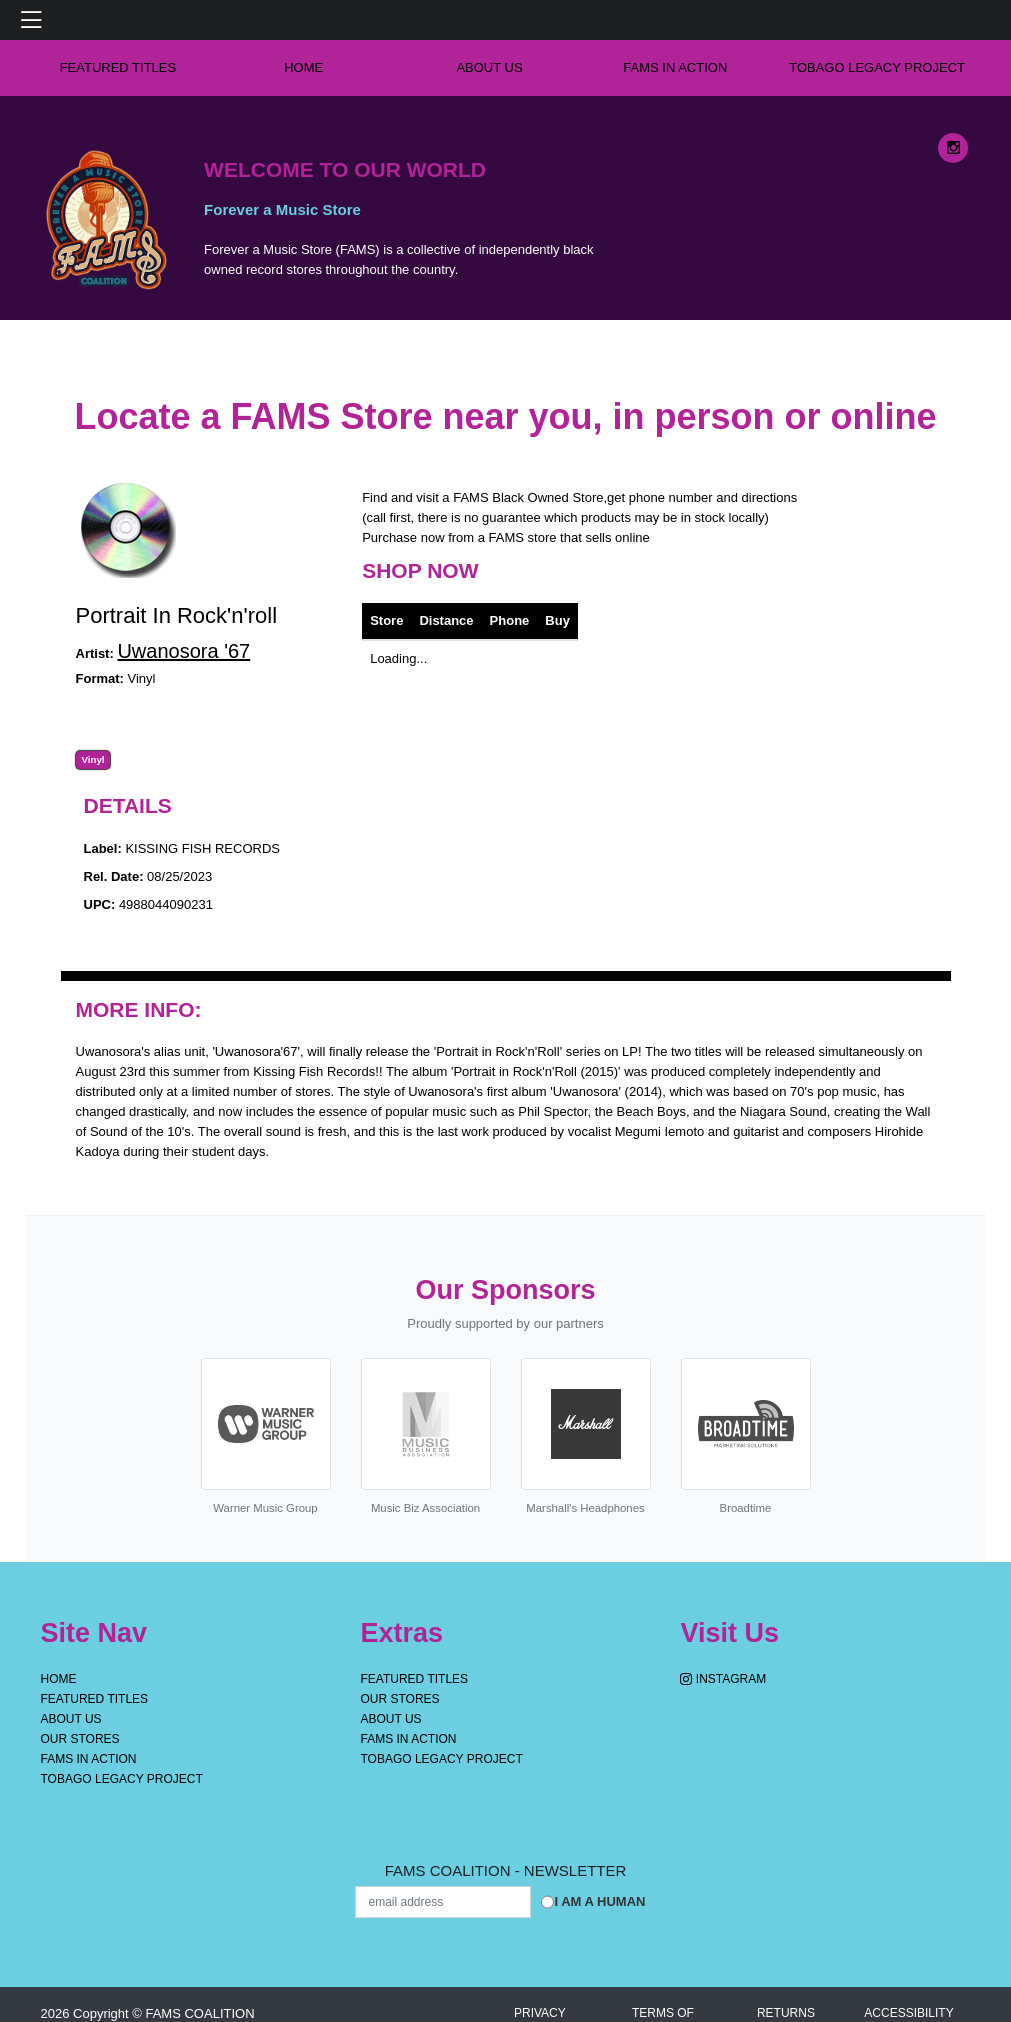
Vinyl (92, 760)
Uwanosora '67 (183, 651)
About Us (489, 67)
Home (59, 1679)
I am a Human (599, 1901)
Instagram (723, 1679)
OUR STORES (80, 1739)
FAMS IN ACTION (675, 67)
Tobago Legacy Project (877, 67)
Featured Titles (118, 67)
